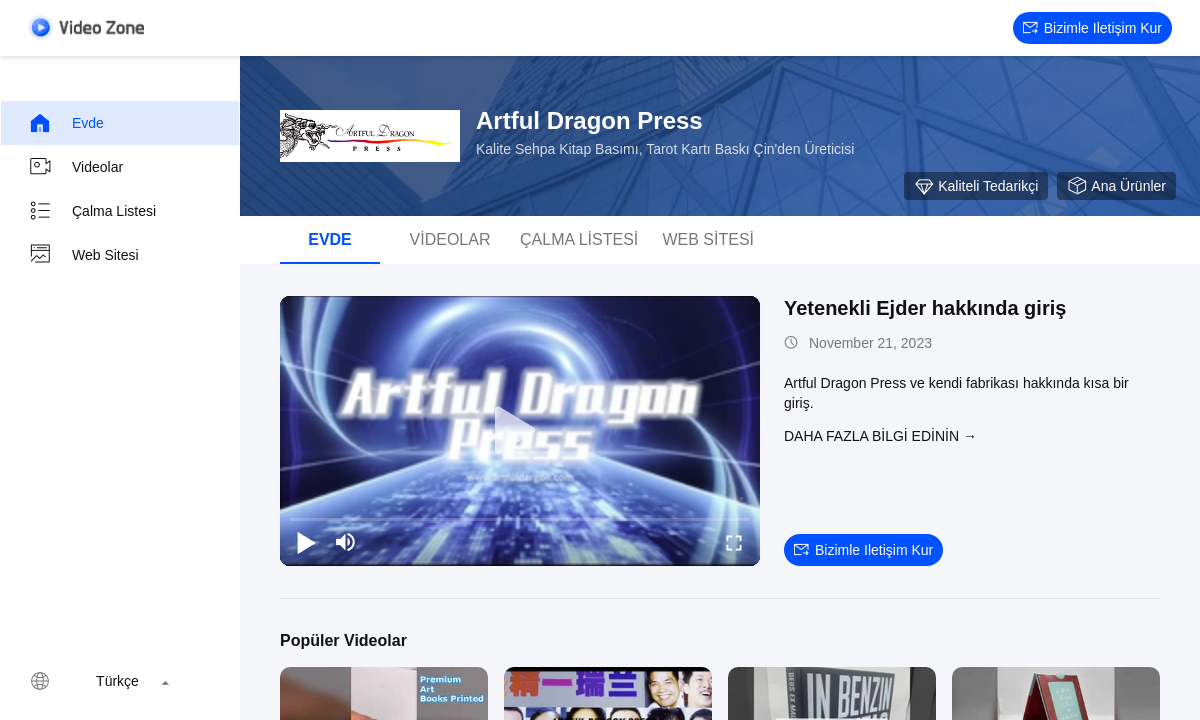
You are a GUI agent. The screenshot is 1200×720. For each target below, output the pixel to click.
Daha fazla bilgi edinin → (880, 436)
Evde (66, 123)
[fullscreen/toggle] (734, 542)
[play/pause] (306, 542)
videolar (75, 167)
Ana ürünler (1116, 186)
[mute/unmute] (346, 542)
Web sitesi (83, 255)
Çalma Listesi (92, 211)
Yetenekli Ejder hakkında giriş (925, 308)
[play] (520, 431)
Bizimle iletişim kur (1092, 28)
